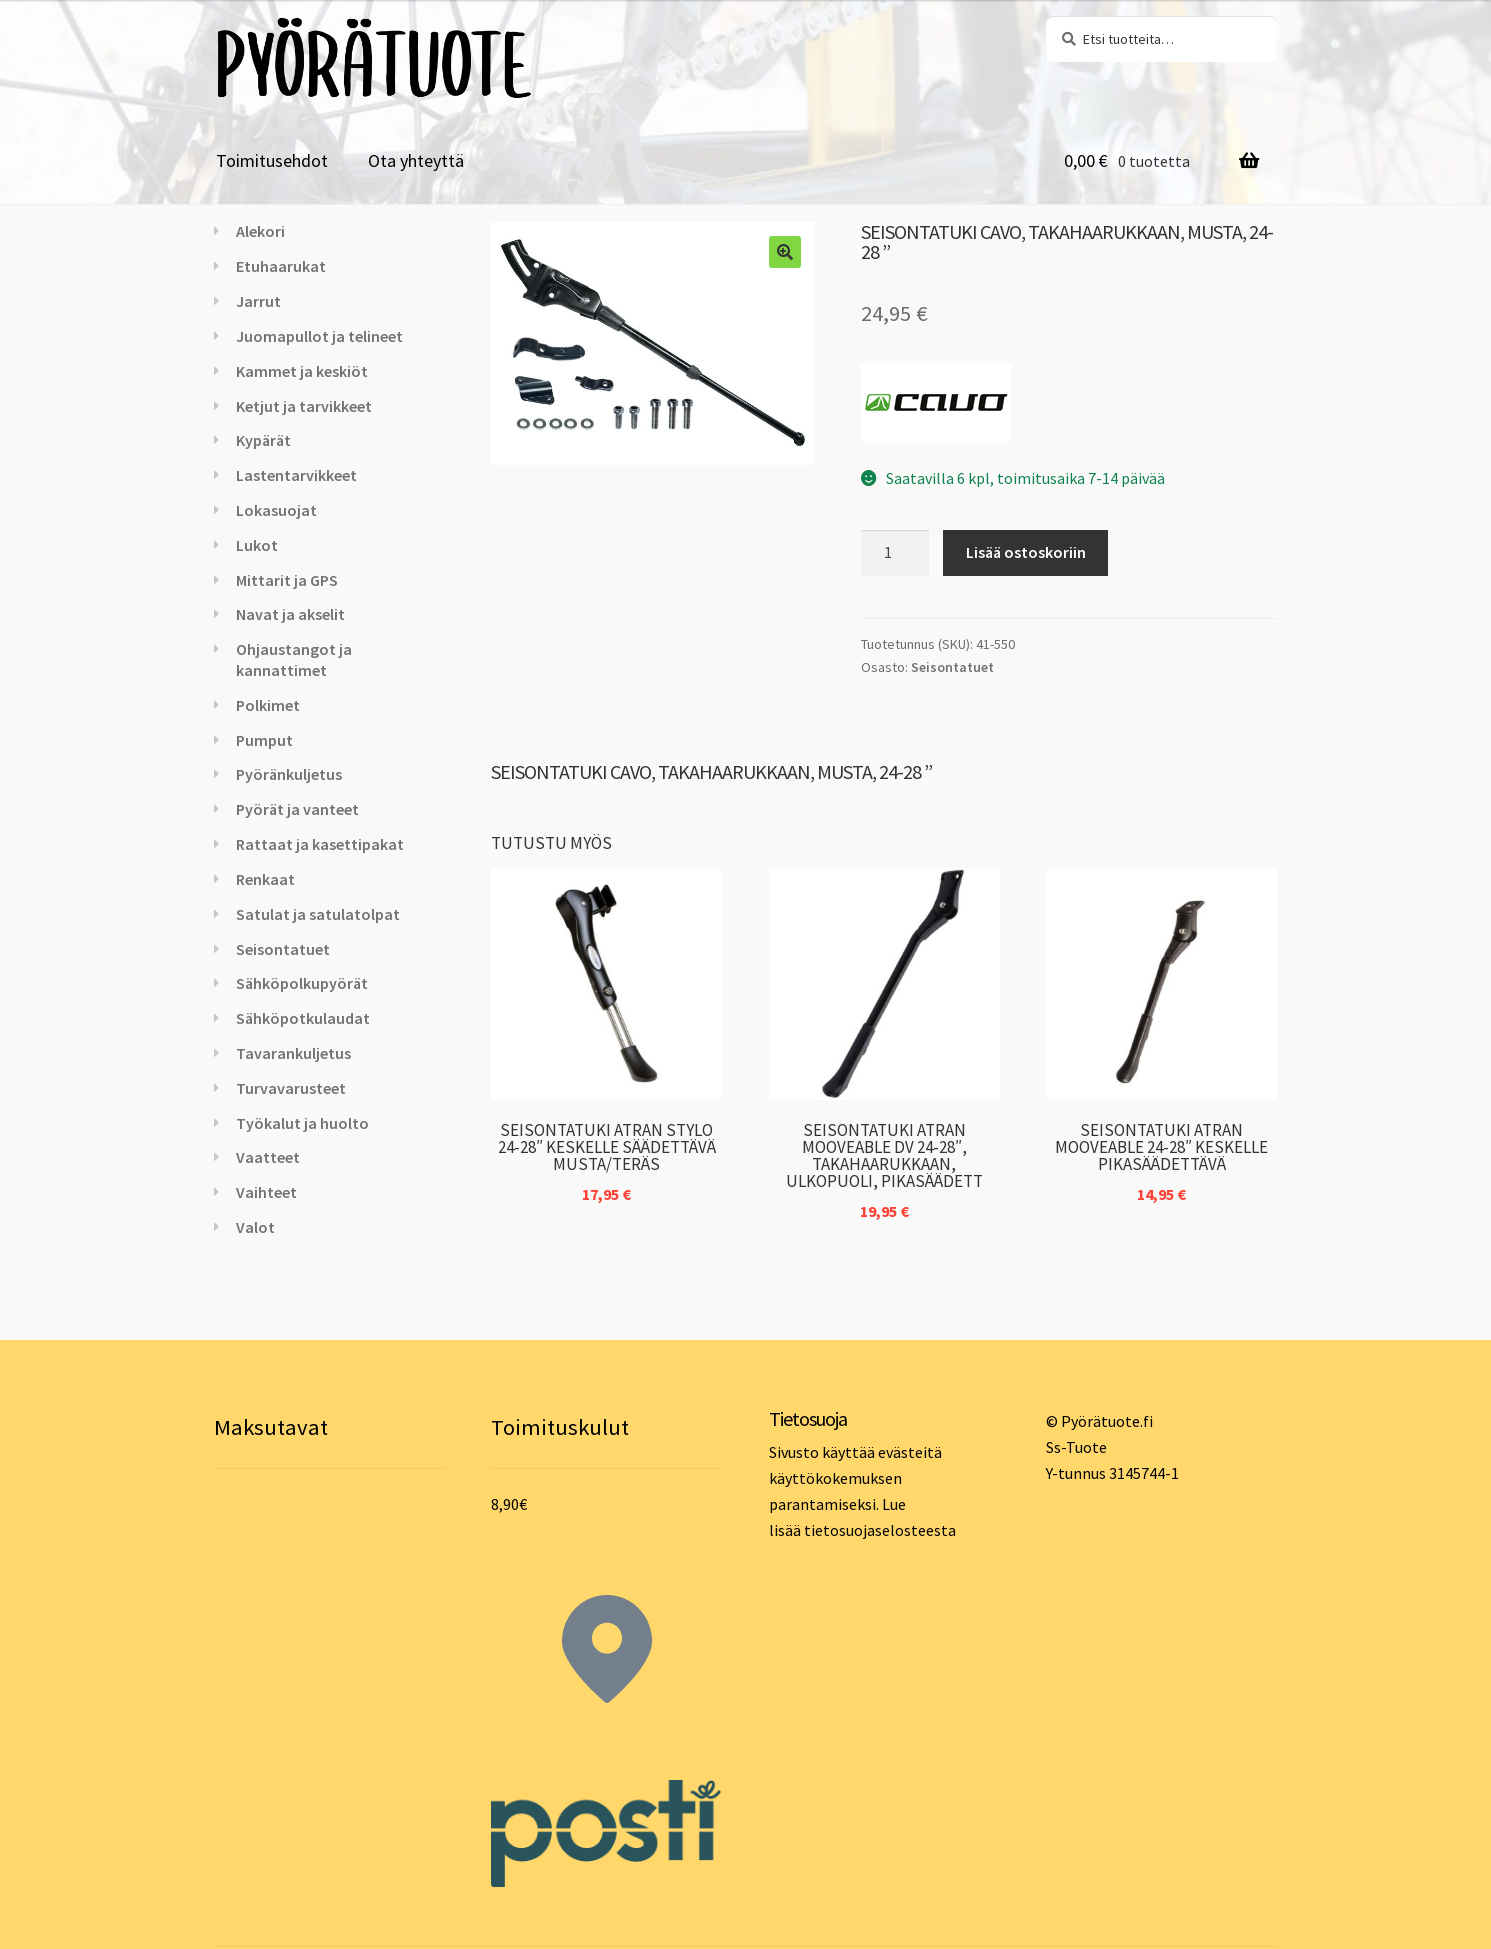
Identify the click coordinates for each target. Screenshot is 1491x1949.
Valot (255, 1227)
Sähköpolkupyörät (302, 983)
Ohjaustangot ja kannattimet (294, 659)
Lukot (257, 545)
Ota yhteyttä (416, 160)
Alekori (260, 231)
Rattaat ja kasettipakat (320, 844)
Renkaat (265, 879)
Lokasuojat (276, 510)
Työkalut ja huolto (302, 1123)
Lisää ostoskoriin (1026, 552)
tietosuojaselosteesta (880, 1530)
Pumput (264, 740)
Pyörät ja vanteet (297, 809)
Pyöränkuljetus (289, 774)
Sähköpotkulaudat (303, 1018)
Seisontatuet (952, 667)
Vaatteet (268, 1157)
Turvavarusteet (291, 1088)
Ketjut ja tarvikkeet (304, 406)
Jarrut (258, 301)
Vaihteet (266, 1192)
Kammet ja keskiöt (302, 371)
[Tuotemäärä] (895, 553)
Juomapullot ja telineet (319, 336)
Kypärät (263, 440)
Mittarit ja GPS (287, 580)
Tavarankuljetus (293, 1053)
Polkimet (268, 705)
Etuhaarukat (281, 266)
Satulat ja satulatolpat (318, 914)
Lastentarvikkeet (296, 475)
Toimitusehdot (272, 160)
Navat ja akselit (290, 614)
